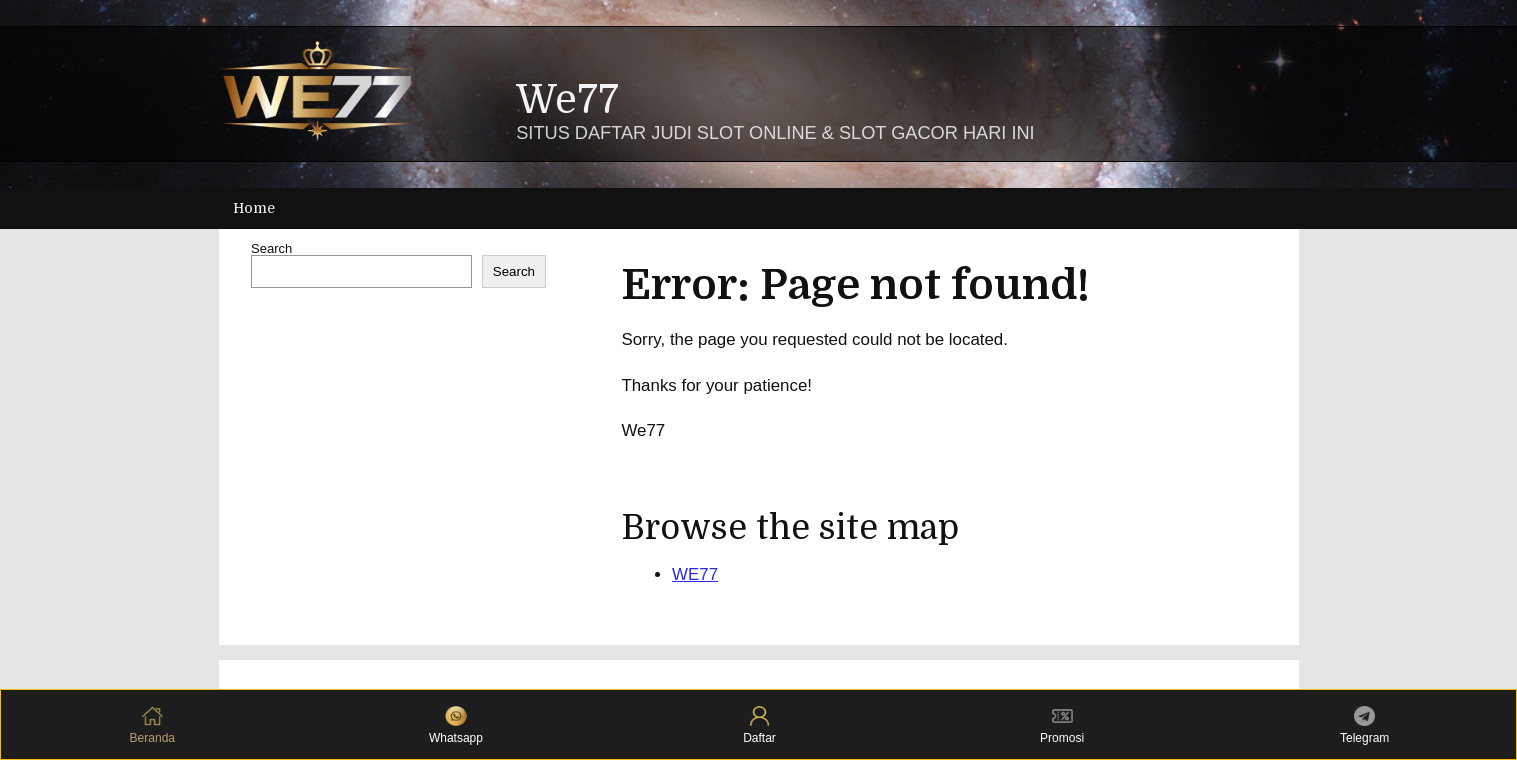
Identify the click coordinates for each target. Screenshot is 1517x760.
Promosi (1062, 725)
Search (271, 248)
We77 (567, 100)
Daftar (759, 725)
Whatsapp (456, 725)
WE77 (695, 574)
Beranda (152, 725)
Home (254, 208)
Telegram (1364, 725)
